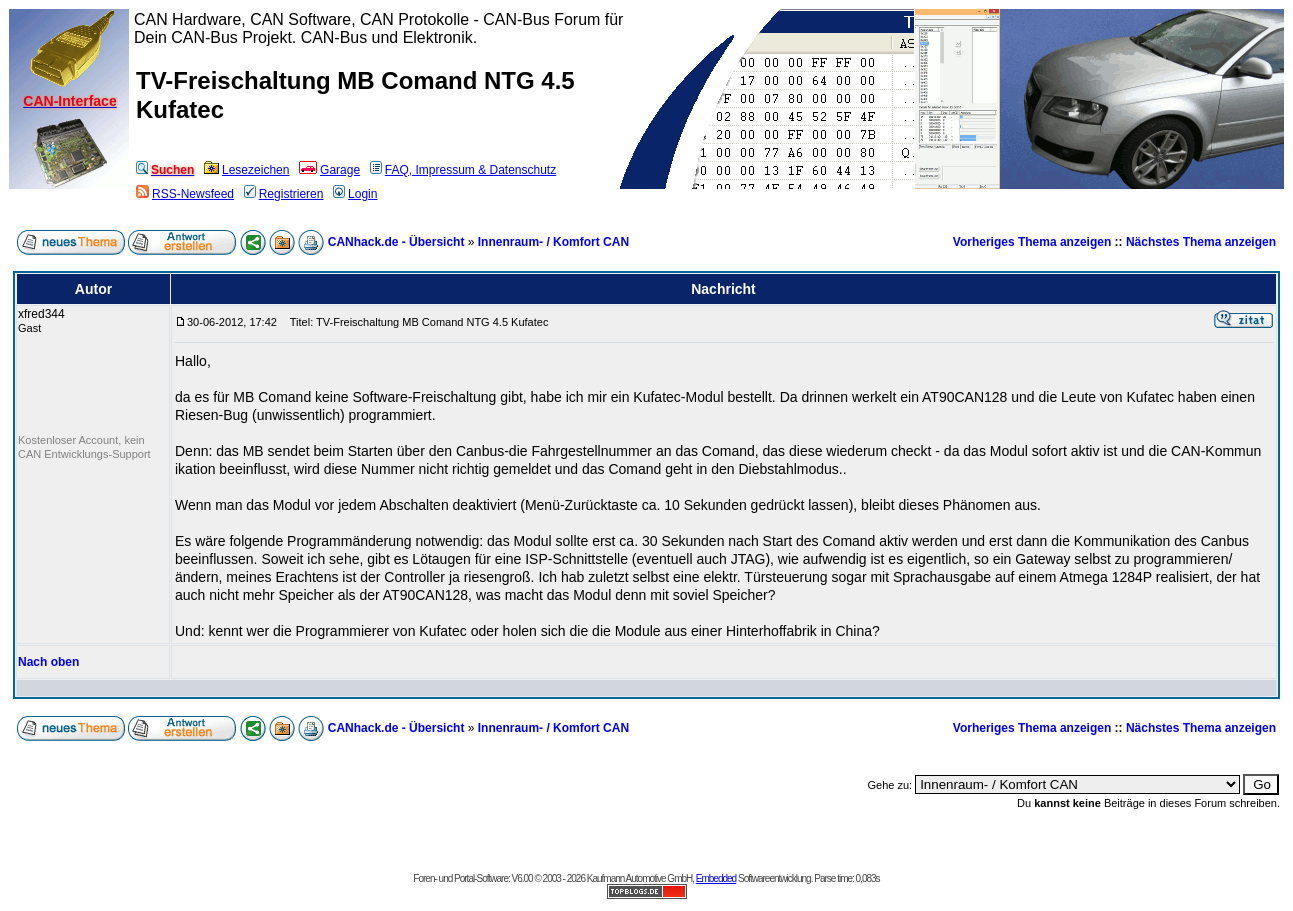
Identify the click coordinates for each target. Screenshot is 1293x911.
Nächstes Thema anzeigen (1201, 242)
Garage (329, 170)
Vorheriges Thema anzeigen (1032, 242)
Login (355, 194)
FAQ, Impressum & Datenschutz (463, 170)
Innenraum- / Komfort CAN (553, 242)
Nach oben (48, 662)
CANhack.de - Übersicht (396, 242)
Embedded (716, 878)
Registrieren (284, 194)
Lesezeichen (246, 170)
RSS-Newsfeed (185, 194)
